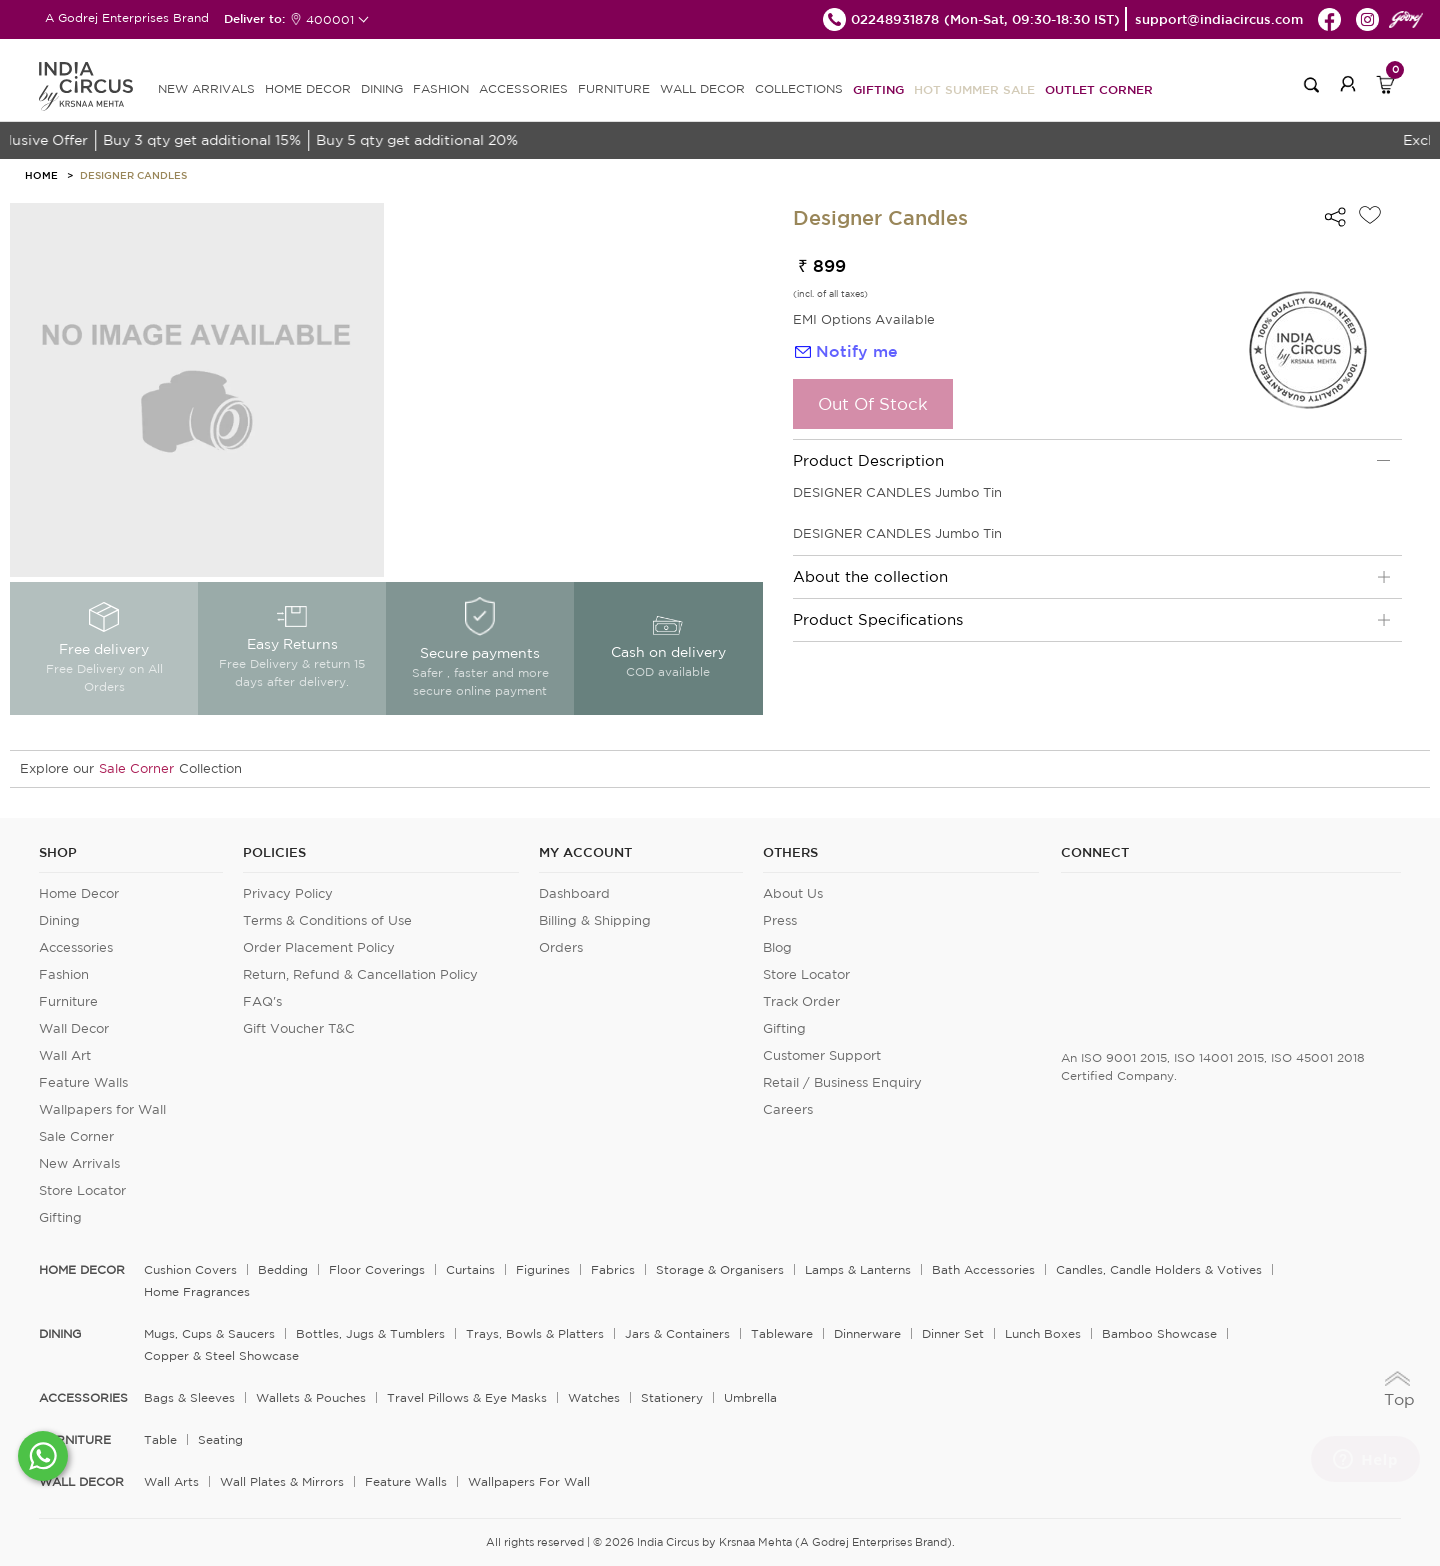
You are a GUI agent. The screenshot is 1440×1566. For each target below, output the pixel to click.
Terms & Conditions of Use (327, 920)
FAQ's (262, 1001)
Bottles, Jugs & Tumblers (370, 1333)
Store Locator (82, 1190)
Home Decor (79, 893)
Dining (59, 920)
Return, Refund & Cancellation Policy (360, 974)
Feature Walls (83, 1082)
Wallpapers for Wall (102, 1109)
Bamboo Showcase (1159, 1333)
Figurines (543, 1269)
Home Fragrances (197, 1291)
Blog (777, 947)
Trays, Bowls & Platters (535, 1333)
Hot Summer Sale (974, 89)
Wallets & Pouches (311, 1397)
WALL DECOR (702, 88)
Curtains (470, 1269)
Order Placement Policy (319, 947)
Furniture (68, 1001)
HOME (41, 175)
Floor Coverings (377, 1269)
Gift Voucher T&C (299, 1028)
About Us (793, 893)
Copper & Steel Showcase (221, 1355)
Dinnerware (867, 1333)
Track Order (801, 1001)
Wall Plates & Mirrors (282, 1481)
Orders (561, 947)
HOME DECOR (308, 88)
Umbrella (750, 1397)
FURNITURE (614, 88)
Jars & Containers (677, 1333)
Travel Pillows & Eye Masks (467, 1397)
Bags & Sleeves (189, 1397)
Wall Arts (171, 1481)
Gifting (878, 89)
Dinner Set (953, 1333)
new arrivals (206, 88)
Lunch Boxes (1043, 1333)
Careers (788, 1109)
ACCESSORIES (523, 88)
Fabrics (613, 1269)
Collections (799, 88)
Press (780, 920)
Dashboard (574, 893)
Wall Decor (74, 1028)
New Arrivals (79, 1163)
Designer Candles (133, 175)
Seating (220, 1439)
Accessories (76, 947)
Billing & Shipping (595, 920)
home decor (82, 1270)
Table (160, 1439)
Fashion (64, 974)
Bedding (283, 1269)
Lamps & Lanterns (858, 1269)
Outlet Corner (1099, 89)
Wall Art (65, 1055)
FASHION (441, 88)
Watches (594, 1397)
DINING (382, 88)
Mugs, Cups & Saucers (209, 1333)
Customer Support (822, 1055)
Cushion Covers (190, 1269)
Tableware (782, 1333)
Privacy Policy (288, 893)
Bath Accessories (983, 1269)
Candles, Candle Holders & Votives (1159, 1269)
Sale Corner (136, 768)
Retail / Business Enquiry (842, 1082)
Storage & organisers (720, 1269)
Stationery (672, 1397)
